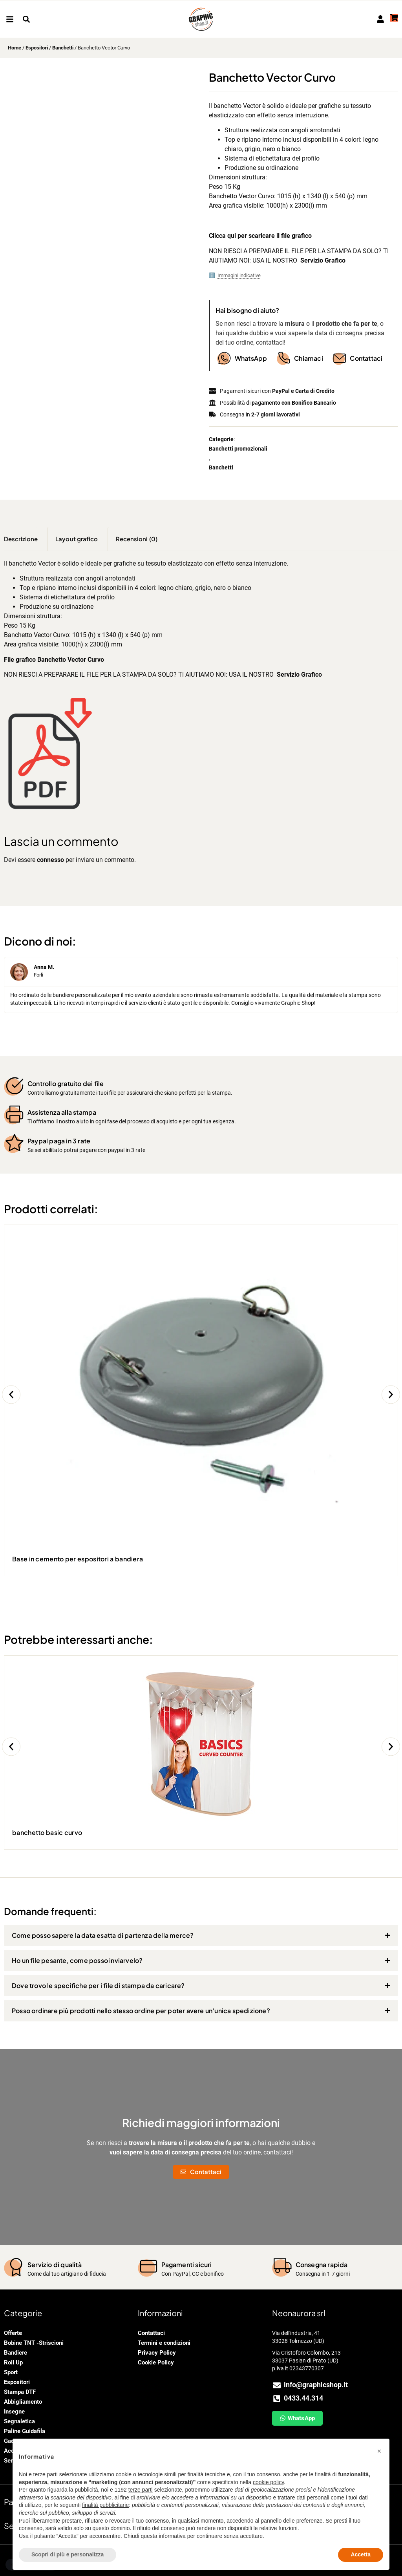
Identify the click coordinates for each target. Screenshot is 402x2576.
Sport (11, 2372)
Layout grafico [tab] (76, 538)
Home (14, 48)
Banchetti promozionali (238, 448)
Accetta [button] (361, 2554)
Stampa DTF (20, 2391)
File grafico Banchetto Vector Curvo (54, 659)
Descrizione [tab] (21, 538)
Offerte (13, 2333)
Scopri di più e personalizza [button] (67, 2554)
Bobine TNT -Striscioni (34, 2342)
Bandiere (15, 2352)
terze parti (140, 2490)
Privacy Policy (157, 2352)
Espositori (37, 48)
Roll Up (13, 2362)
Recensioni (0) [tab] (136, 538)
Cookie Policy (156, 2362)
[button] (26, 19)
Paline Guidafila (24, 2431)
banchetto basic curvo (47, 1832)
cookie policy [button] (268, 2482)
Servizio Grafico (322, 260)
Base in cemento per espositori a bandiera (77, 1559)
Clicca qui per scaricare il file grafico (260, 235)
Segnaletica (19, 2421)
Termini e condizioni (164, 2342)
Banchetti (62, 48)
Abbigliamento (23, 2401)
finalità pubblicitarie (105, 2505)
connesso (50, 860)
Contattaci (151, 2333)
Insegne (14, 2411)
